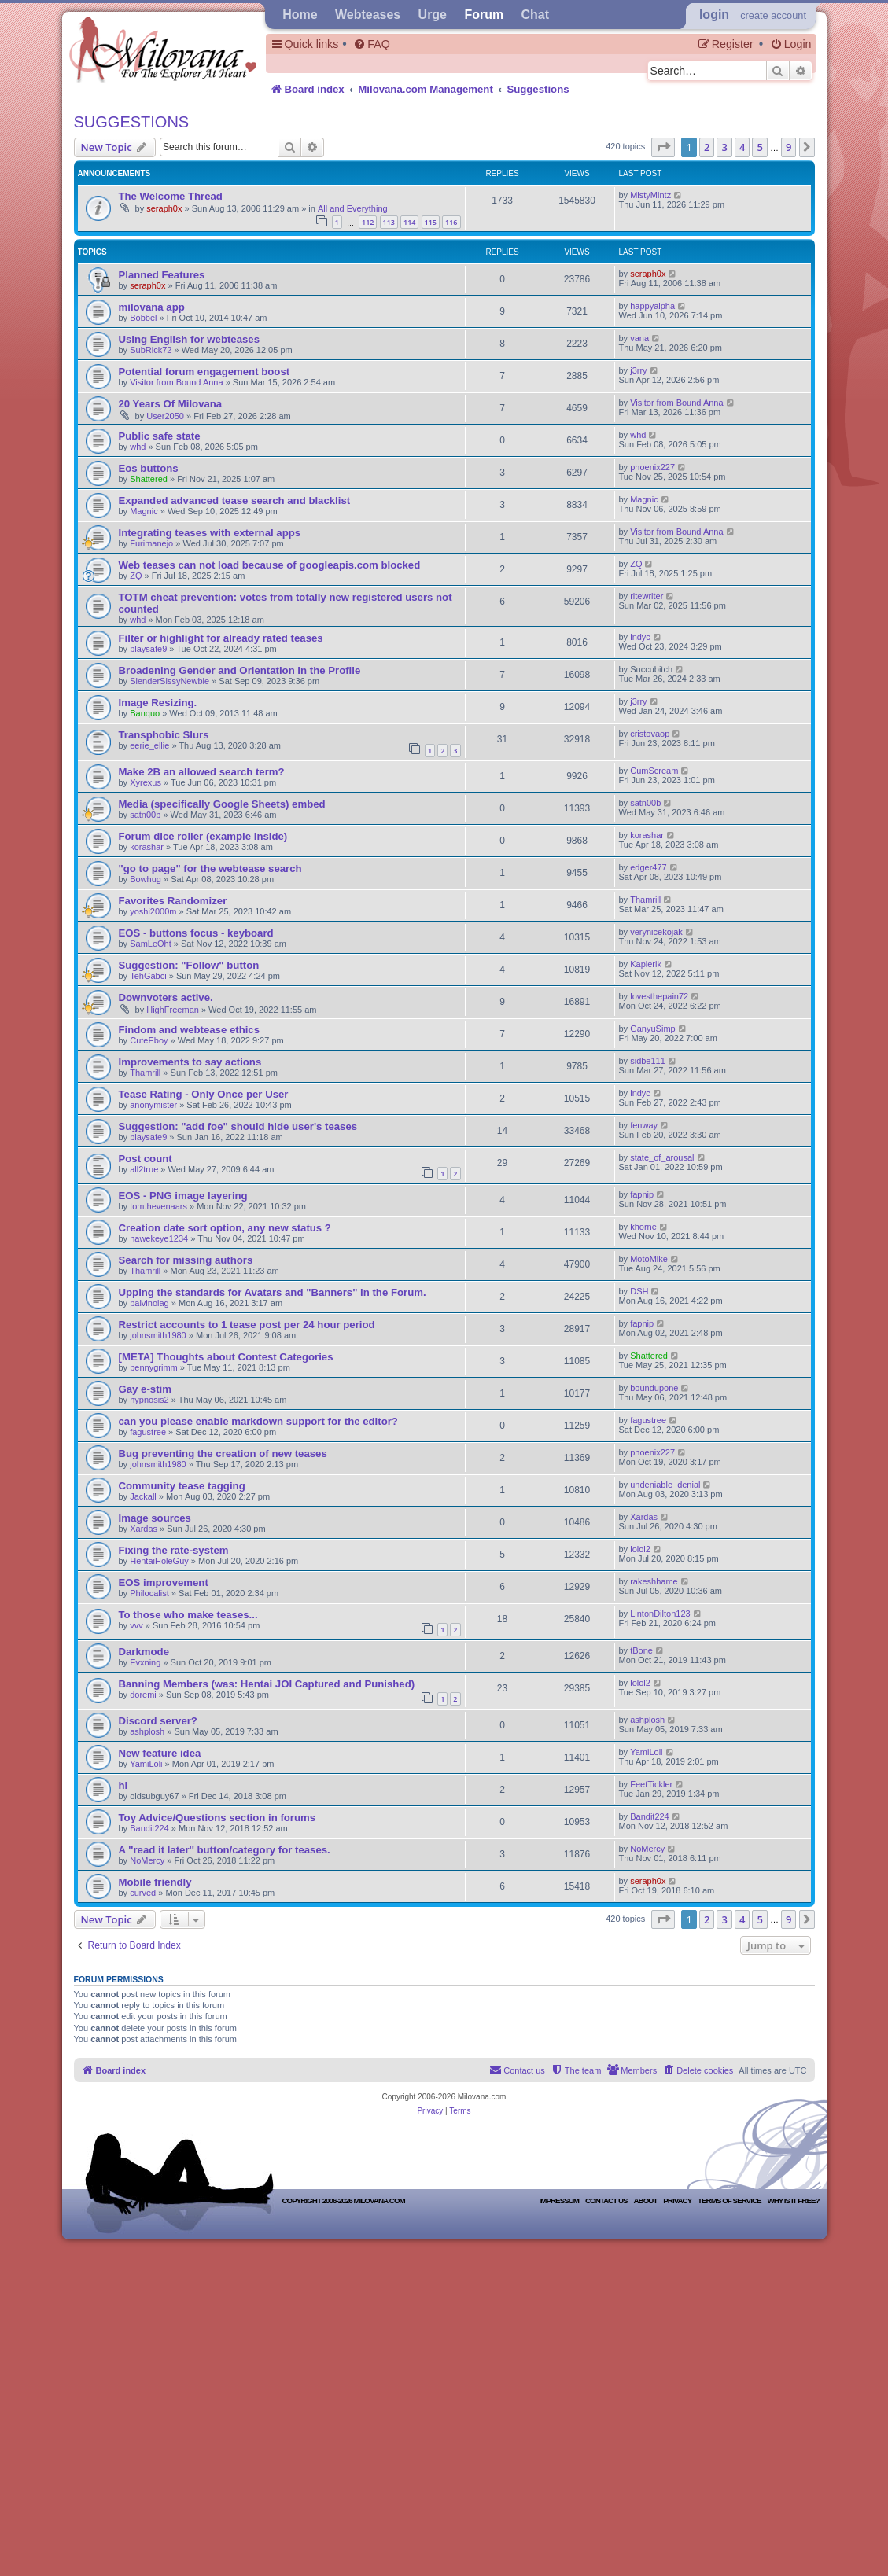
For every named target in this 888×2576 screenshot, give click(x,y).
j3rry (638, 370)
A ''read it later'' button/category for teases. (224, 1850)
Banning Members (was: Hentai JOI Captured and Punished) (267, 1684)
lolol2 (640, 1549)
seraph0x (164, 208)
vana (639, 338)
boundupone (654, 1388)
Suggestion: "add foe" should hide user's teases (238, 1126)
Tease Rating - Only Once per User (204, 1094)
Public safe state (160, 436)
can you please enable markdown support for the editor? (258, 1421)
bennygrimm (154, 1367)
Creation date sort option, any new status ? (225, 1228)
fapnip (642, 1194)
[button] (663, 147)
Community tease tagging (182, 1486)
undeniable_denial (665, 1484)
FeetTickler (651, 1784)
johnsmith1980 (158, 1335)
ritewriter (646, 596)
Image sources (155, 1518)
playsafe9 (148, 648)
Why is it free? (793, 2200)
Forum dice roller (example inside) (203, 836)
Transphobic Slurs (164, 735)
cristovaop (649, 733)
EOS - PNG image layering (183, 1196)
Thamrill (645, 899)
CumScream (654, 770)
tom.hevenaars (158, 1206)
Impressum (560, 2200)
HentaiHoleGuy (159, 1561)
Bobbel (143, 317)
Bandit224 (149, 1828)
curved (143, 1892)
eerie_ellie (149, 745)
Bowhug (145, 879)
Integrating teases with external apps (210, 533)
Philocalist (149, 1593)
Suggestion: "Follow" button (189, 965)
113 (389, 222)
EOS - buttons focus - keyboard (196, 933)
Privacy (677, 2200)
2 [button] (706, 147)
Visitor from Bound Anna (176, 382)
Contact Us (606, 2200)
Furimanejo (151, 543)
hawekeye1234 (159, 1238)
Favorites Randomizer (173, 901)
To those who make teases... (188, 1615)
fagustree (148, 1432)
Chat (535, 14)
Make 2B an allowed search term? (202, 772)
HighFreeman (172, 1009)
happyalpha (652, 306)
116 (451, 222)
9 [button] (788, 147)
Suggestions (132, 122)
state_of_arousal (662, 1157)
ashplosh (147, 1731)
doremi (143, 1694)
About (645, 2200)
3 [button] (724, 147)
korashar (147, 847)
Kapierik (645, 964)
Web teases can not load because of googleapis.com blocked (270, 565)
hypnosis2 (149, 1399)
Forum (483, 14)
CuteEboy (149, 1040)
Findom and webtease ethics (189, 1030)
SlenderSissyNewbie (169, 681)
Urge (432, 14)
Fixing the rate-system (174, 1550)
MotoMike (649, 1259)
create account (773, 15)
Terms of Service (729, 2200)
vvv (136, 1625)
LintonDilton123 (660, 1613)
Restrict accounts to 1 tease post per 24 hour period (247, 1324)
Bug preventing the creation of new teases (223, 1453)
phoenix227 (652, 467)
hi (123, 1785)
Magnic (143, 511)
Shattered (149, 479)
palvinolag (149, 1303)
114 (409, 222)
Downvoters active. (166, 997)
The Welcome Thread (171, 196)
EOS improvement (163, 1582)
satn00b (145, 814)
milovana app (152, 307)
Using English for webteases (189, 339)
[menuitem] (371, 44)
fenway (644, 1125)
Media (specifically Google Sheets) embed (222, 804)
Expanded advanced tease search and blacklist (235, 500)
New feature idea (160, 1753)
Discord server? (158, 1721)
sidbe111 (647, 1060)
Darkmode (144, 1652)
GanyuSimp (652, 1028)
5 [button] (759, 147)
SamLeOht (150, 943)
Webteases (367, 14)
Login (714, 14)
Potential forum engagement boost (204, 371)
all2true (144, 1169)
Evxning (145, 1662)
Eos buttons (149, 468)
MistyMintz (650, 195)
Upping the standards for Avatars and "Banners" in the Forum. (272, 1292)
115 (431, 222)
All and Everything (353, 208)
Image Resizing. (158, 702)
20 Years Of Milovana (171, 404)
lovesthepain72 (659, 996)
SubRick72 (152, 350)
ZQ (136, 575)
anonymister (153, 1105)
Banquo (145, 713)
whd (138, 446)
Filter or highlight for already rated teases (221, 638)
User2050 (165, 416)
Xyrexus (145, 782)
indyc (640, 637)
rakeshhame (654, 1581)
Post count (145, 1159)
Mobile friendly (155, 1882)
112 (368, 222)
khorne (643, 1226)
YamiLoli (146, 1763)
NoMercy (147, 1860)
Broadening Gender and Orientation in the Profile (240, 670)
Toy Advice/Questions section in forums (217, 1817)
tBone (641, 1650)
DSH (639, 1291)
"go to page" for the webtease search (210, 868)
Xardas (143, 1528)
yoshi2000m (153, 911)
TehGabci (148, 976)
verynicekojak (656, 932)
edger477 (648, 867)
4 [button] (742, 147)
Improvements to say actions (190, 1062)
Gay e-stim (145, 1389)
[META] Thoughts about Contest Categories (226, 1357)
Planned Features (162, 275)
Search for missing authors (186, 1260)
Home (299, 14)
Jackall (143, 1496)
